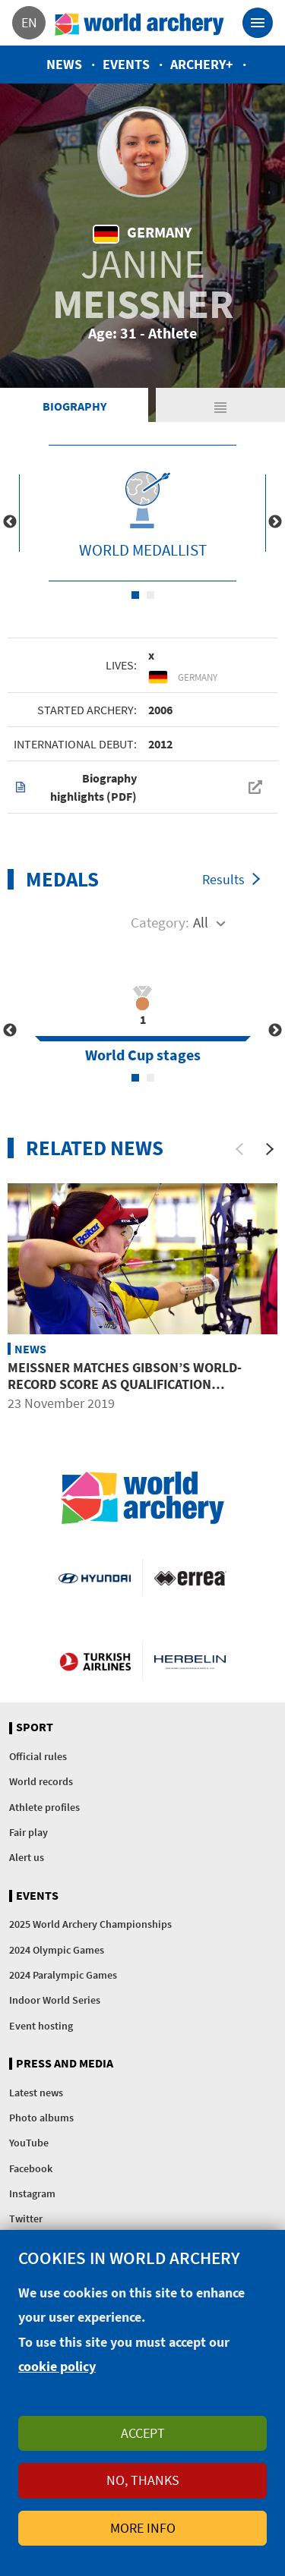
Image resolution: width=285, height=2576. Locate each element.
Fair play (28, 1832)
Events (126, 64)
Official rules (38, 1756)
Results (223, 879)
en (29, 22)
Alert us (26, 1857)
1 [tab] (135, 595)
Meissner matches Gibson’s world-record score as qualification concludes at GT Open (125, 1384)
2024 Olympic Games (56, 1950)
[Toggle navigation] (257, 23)
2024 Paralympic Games (63, 1975)
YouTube (29, 2142)
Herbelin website (190, 1661)
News (64, 64)
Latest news (36, 2092)
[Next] (269, 1149)
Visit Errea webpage (190, 1577)
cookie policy (57, 2366)
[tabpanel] (142, 513)
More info (143, 2528)
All (200, 922)
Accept (143, 2433)
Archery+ (201, 64)
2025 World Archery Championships (90, 1924)
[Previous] (239, 1149)
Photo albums (41, 2117)
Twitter (26, 2218)
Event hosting (41, 2026)
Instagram (32, 2193)
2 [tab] (150, 595)
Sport (34, 1727)
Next (275, 522)
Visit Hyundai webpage (94, 1577)
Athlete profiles (44, 1807)
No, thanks (142, 2480)
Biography (74, 406)
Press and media (64, 2064)
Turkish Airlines (95, 1661)
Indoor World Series (54, 2000)
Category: (160, 922)
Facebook (30, 2168)
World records (41, 1781)
